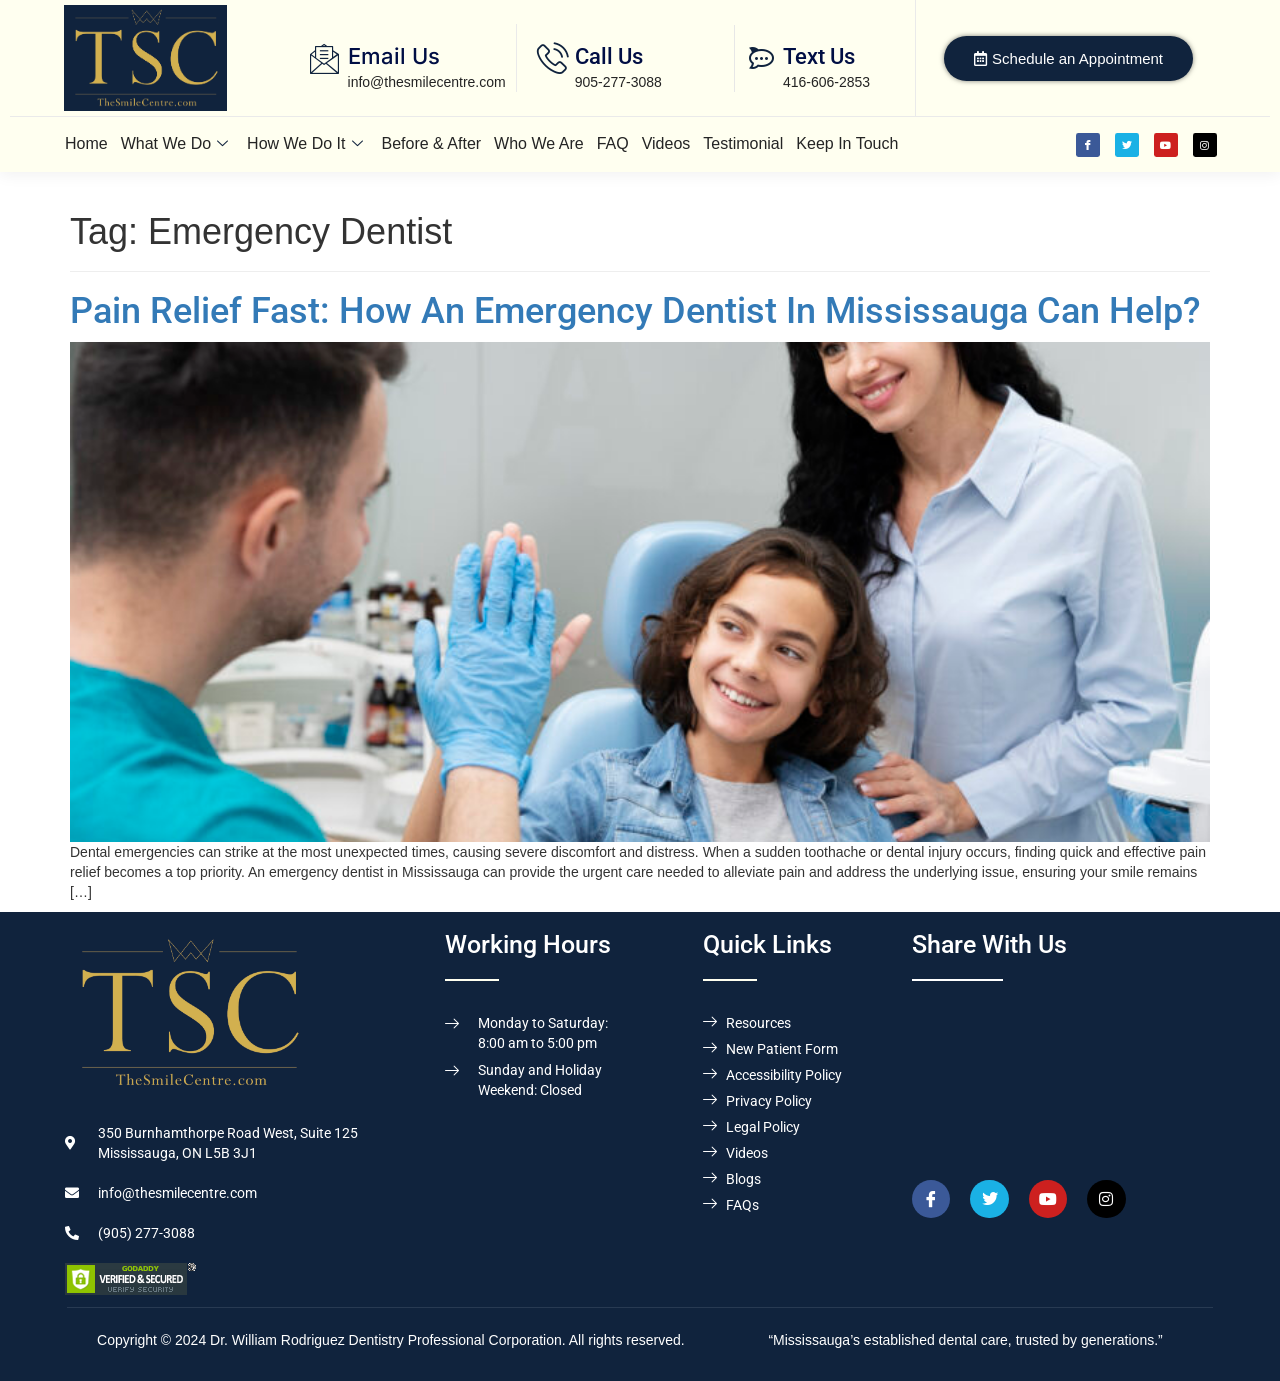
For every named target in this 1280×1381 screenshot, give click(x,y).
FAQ (613, 143)
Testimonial (743, 143)
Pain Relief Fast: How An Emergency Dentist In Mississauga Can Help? (635, 311)
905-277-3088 (618, 82)
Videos (666, 143)
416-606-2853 (826, 82)
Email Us (394, 56)
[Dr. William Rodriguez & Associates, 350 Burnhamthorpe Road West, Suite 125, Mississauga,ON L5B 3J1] (1063, 1071)
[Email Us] (324, 58)
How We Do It (304, 143)
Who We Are (539, 143)
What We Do (174, 143)
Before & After (432, 143)
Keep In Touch (847, 143)
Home (86, 143)
